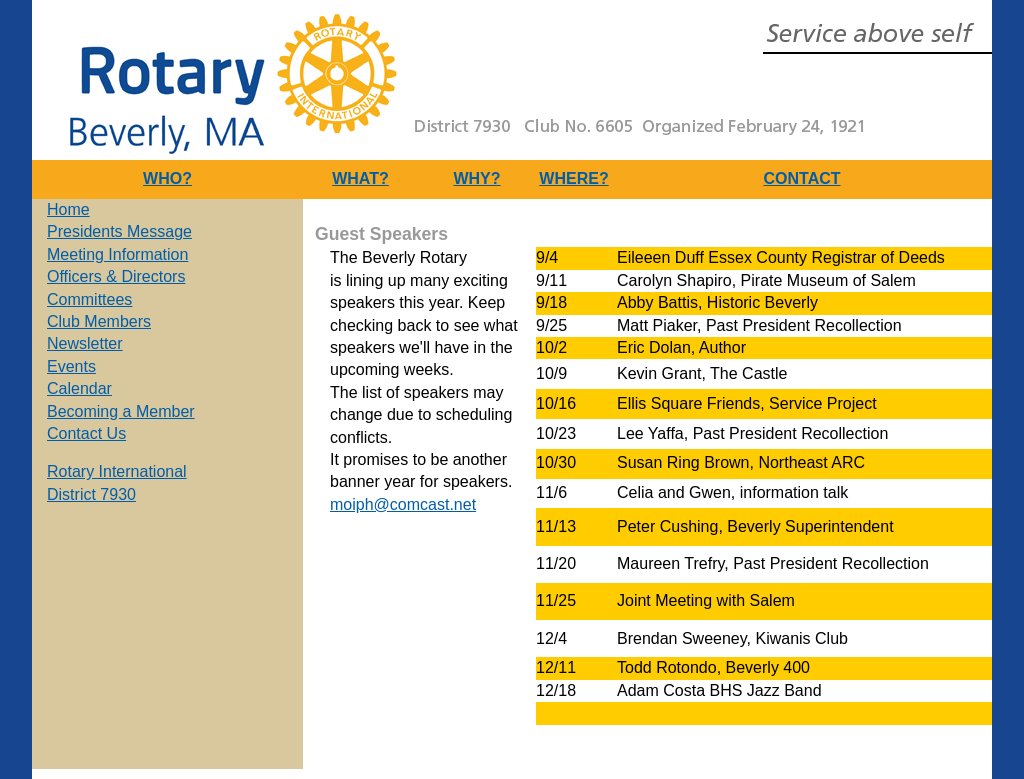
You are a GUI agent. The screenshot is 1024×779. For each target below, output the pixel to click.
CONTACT (801, 178)
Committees (89, 299)
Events (71, 366)
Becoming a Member (121, 411)
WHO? (167, 178)
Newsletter (85, 343)
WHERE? (573, 178)
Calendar (79, 388)
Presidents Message (119, 231)
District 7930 (91, 494)
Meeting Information (117, 254)
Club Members (99, 321)
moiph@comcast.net (403, 504)
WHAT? (360, 178)
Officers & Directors (116, 276)
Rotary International (117, 471)
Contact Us (86, 433)
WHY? (476, 178)
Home (68, 209)
